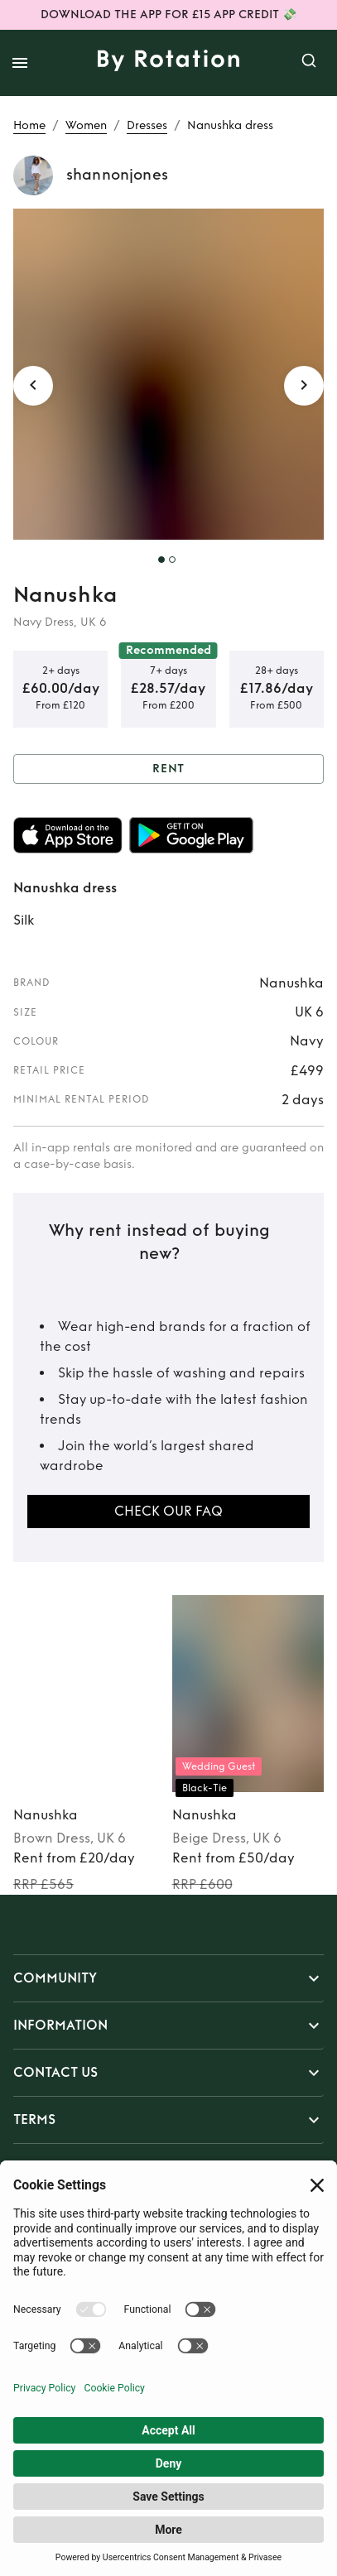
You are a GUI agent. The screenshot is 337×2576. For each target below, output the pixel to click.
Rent (168, 769)
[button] (168, 1978)
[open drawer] (19, 62)
